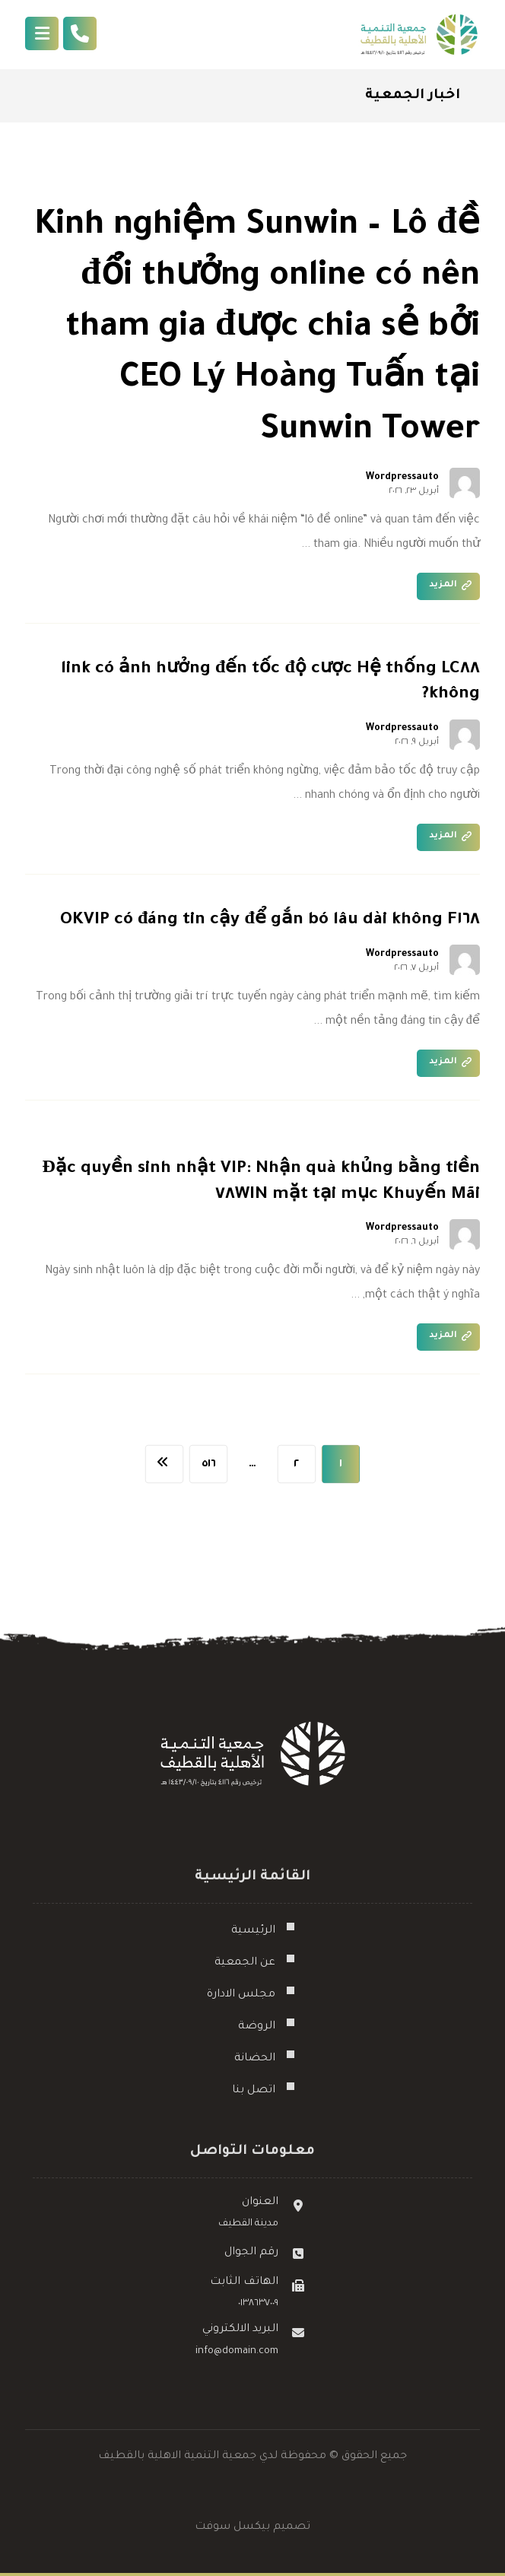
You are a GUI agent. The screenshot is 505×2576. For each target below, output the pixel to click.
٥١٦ (208, 1464)
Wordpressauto (402, 477)
